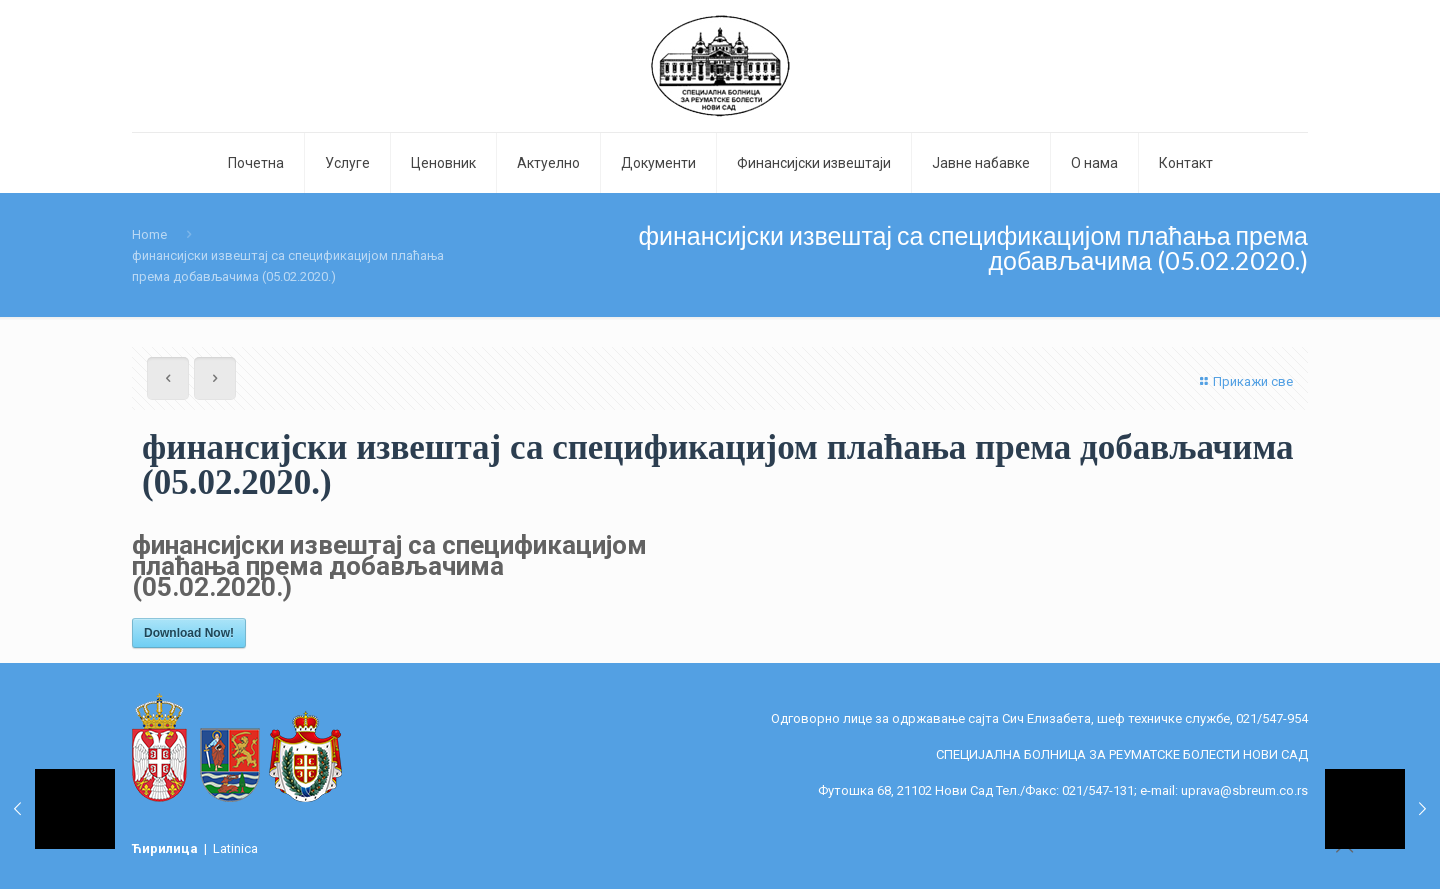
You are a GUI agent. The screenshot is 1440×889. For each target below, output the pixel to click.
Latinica (235, 848)
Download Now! (189, 633)
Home (149, 234)
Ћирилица (166, 848)
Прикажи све (1244, 381)
